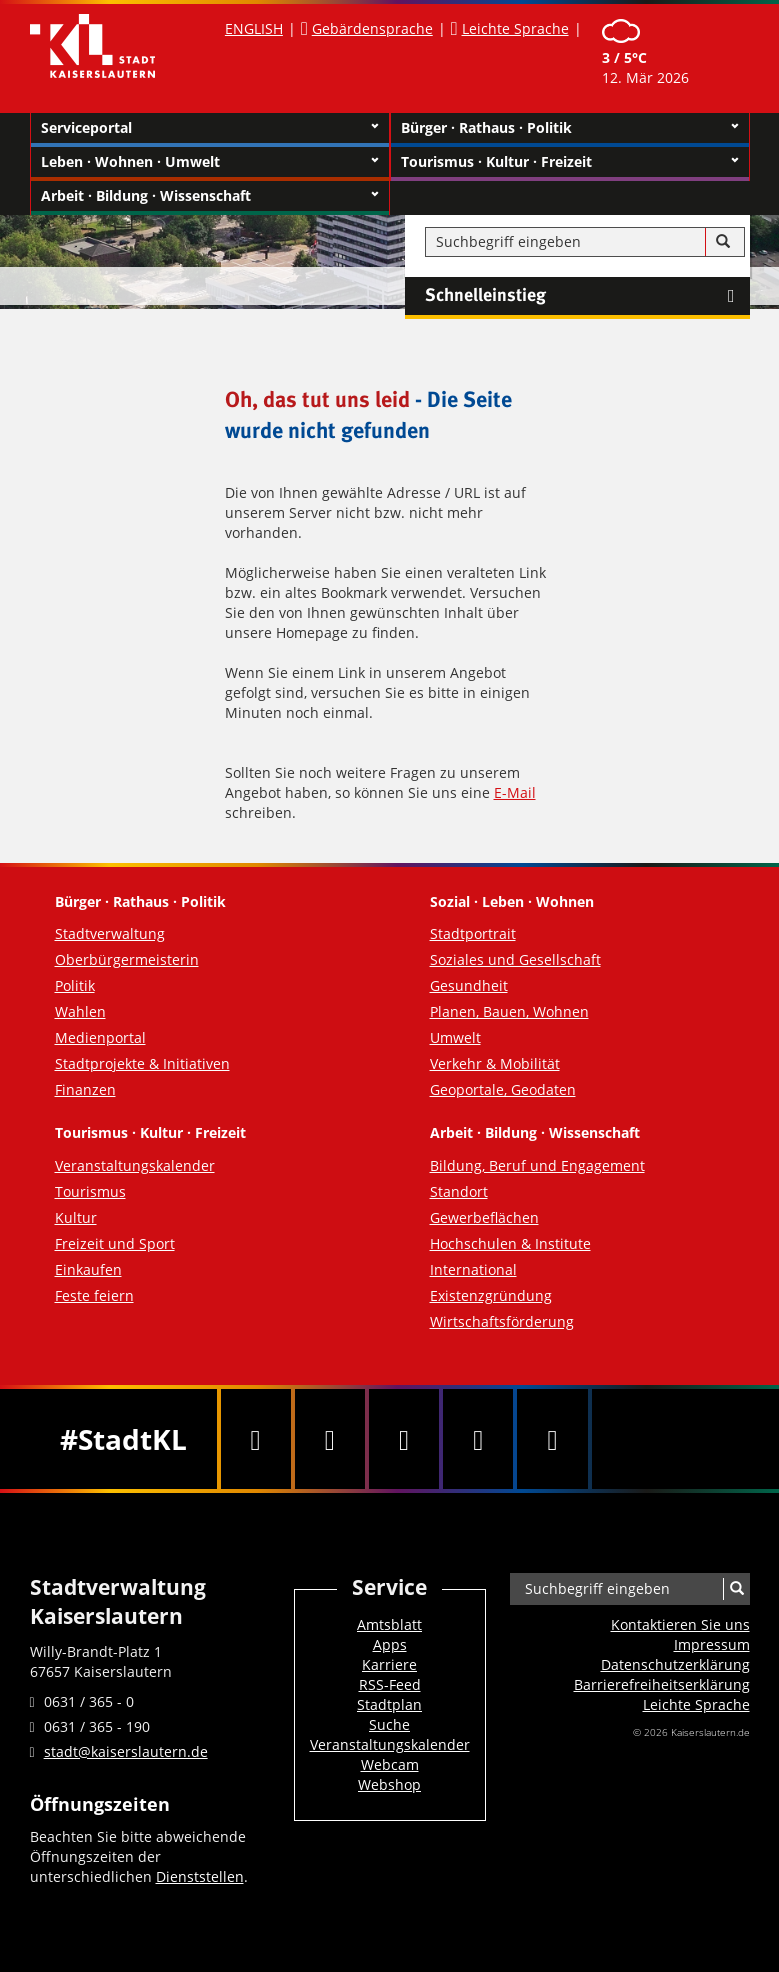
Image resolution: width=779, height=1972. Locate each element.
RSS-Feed (390, 1684)
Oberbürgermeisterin (127, 959)
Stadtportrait (473, 933)
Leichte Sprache (515, 28)
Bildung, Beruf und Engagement (537, 1165)
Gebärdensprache (372, 28)
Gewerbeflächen (484, 1217)
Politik (75, 985)
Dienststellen (200, 1876)
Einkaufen (88, 1269)
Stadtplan (389, 1704)
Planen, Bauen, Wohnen (509, 1011)
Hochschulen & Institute (510, 1243)
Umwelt (455, 1037)
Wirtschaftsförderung (502, 1321)
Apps (390, 1644)
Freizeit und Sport (115, 1243)
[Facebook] (256, 1439)
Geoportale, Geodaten (503, 1089)
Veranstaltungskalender (135, 1165)
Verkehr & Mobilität (495, 1063)
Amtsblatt (389, 1624)
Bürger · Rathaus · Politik (570, 128)
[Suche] (723, 242)
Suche (389, 1724)
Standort (459, 1191)
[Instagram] (478, 1439)
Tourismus (90, 1191)
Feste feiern (94, 1295)
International (473, 1269)
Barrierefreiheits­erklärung (662, 1684)
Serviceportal (210, 128)
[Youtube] (404, 1439)
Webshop (389, 1784)
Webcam (390, 1764)
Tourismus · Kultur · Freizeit (570, 162)
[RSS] (552, 1439)
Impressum (712, 1644)
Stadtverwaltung (110, 933)
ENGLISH (254, 28)
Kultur (76, 1217)
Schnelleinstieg (587, 296)
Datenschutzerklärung (675, 1664)
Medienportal (100, 1037)
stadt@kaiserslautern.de (126, 1751)
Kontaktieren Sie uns (680, 1624)
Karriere (389, 1664)
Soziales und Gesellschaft (515, 959)
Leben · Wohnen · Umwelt (210, 162)
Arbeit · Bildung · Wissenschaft (210, 196)
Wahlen (80, 1011)
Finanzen (85, 1089)
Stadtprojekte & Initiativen (142, 1063)
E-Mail (515, 792)
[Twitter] (330, 1439)
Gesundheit (469, 985)
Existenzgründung (491, 1295)
